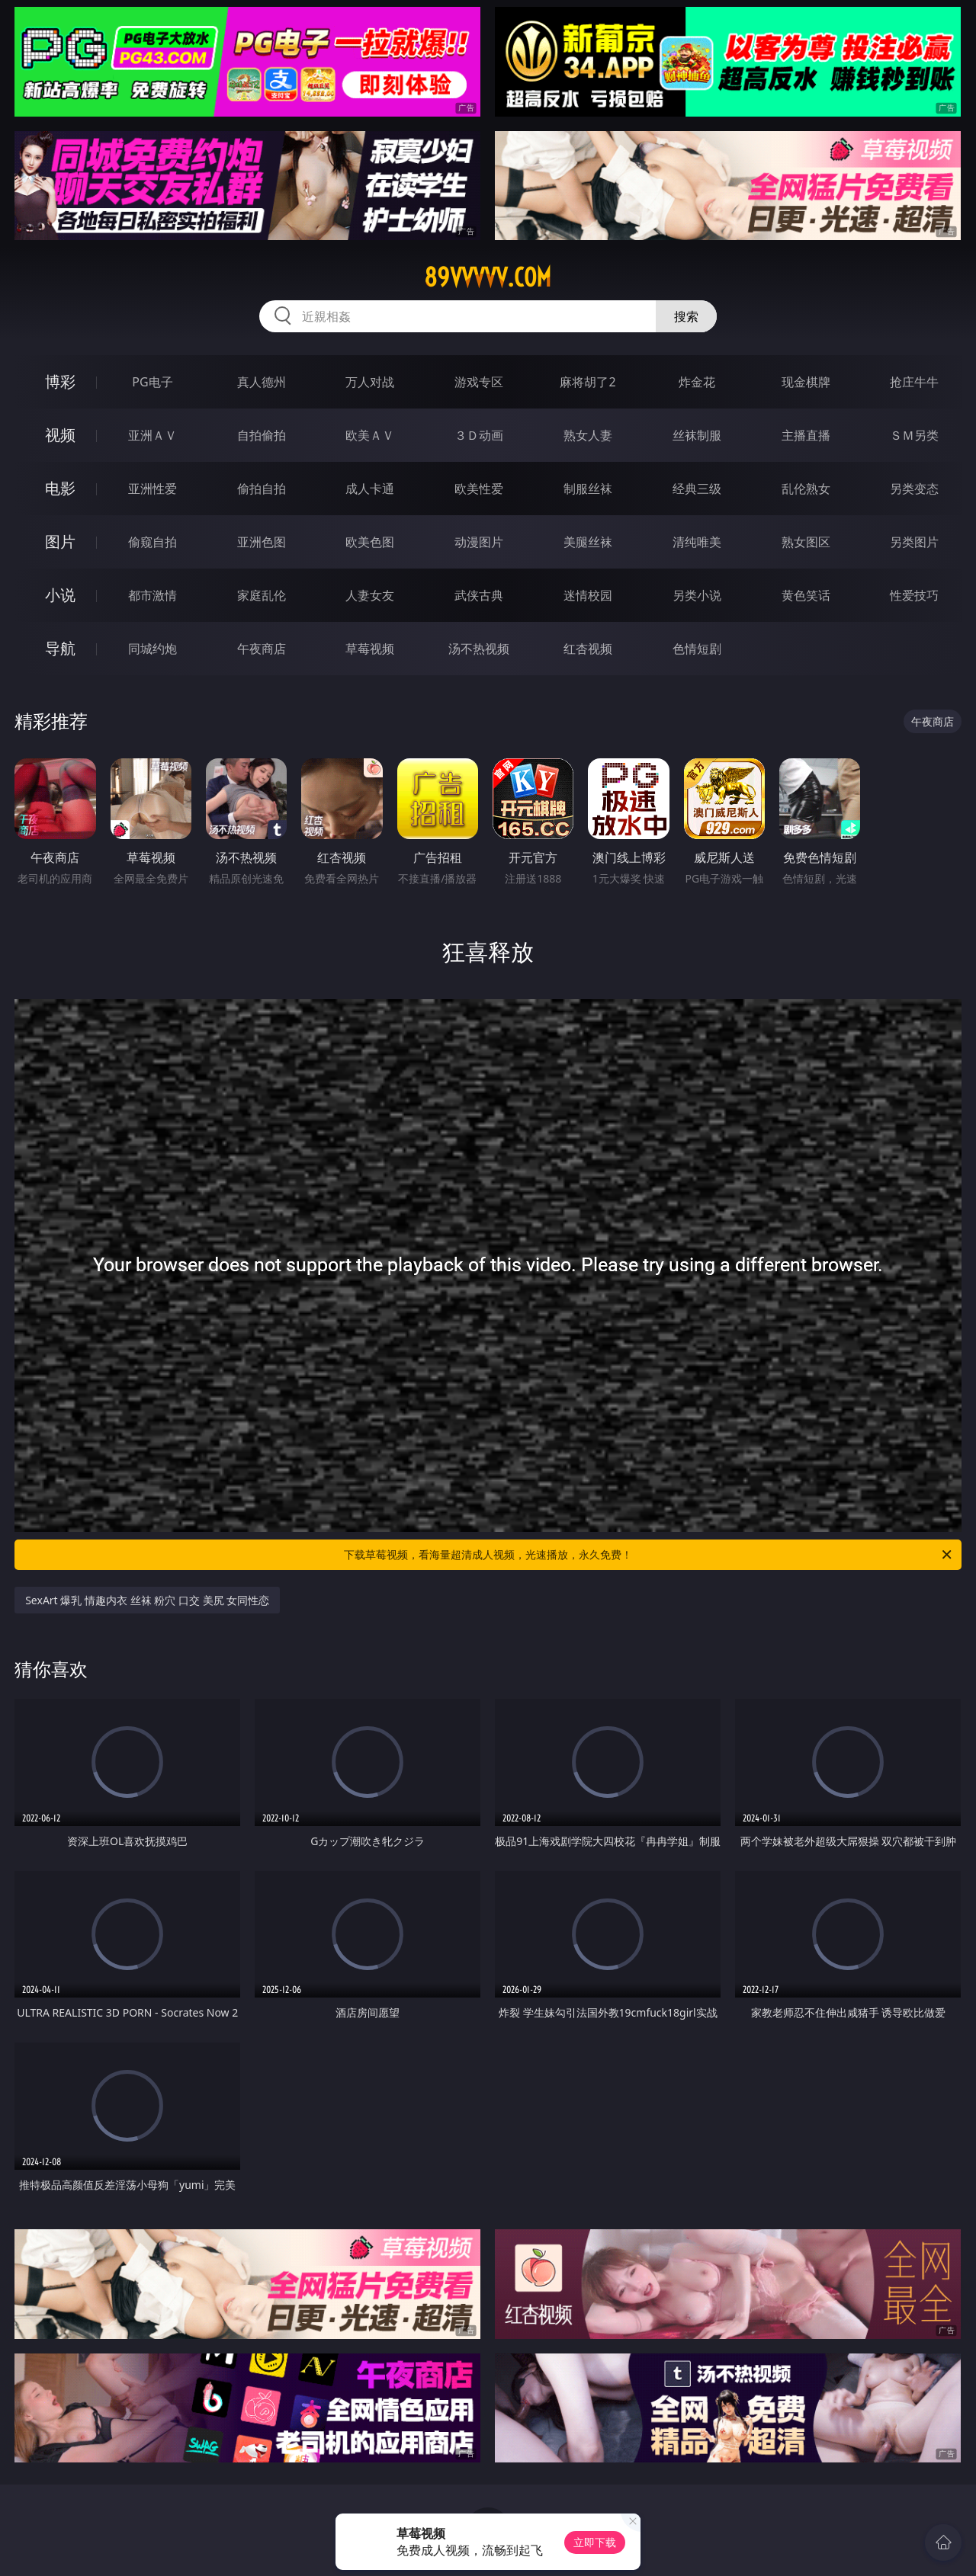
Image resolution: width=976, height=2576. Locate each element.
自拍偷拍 (261, 435)
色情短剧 (697, 648)
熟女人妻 (587, 435)
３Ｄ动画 (478, 435)
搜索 (686, 316)
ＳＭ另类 (914, 435)
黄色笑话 (806, 595)
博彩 (60, 381)
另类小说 (697, 595)
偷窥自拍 (152, 541)
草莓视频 (369, 648)
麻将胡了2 (587, 381)
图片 (60, 541)
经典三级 (697, 488)
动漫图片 (478, 541)
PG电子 (152, 381)
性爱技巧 (914, 595)
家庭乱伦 (261, 595)
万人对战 (369, 381)
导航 (60, 648)
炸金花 (697, 381)
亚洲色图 (261, 541)
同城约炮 (152, 648)
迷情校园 (587, 595)
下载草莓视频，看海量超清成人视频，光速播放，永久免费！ (649, 1555)
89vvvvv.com (487, 277)
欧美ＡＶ (369, 435)
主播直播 (806, 435)
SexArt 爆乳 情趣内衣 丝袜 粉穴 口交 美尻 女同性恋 (147, 1600)
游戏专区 (478, 381)
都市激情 (152, 595)
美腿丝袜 (587, 541)
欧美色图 (369, 541)
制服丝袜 (587, 488)
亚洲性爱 (152, 488)
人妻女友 (369, 595)
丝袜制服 (697, 435)
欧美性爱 (478, 488)
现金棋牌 (806, 381)
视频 (60, 435)
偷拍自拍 (261, 488)
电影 (60, 488)
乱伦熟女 (806, 488)
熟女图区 (806, 541)
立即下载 (594, 2542)
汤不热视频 (478, 648)
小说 (60, 595)
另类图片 (914, 541)
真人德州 (261, 381)
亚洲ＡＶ (152, 435)
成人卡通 (369, 488)
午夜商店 (261, 648)
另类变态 (914, 488)
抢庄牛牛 (914, 381)
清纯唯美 (697, 541)
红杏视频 (587, 648)
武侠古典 (478, 595)
